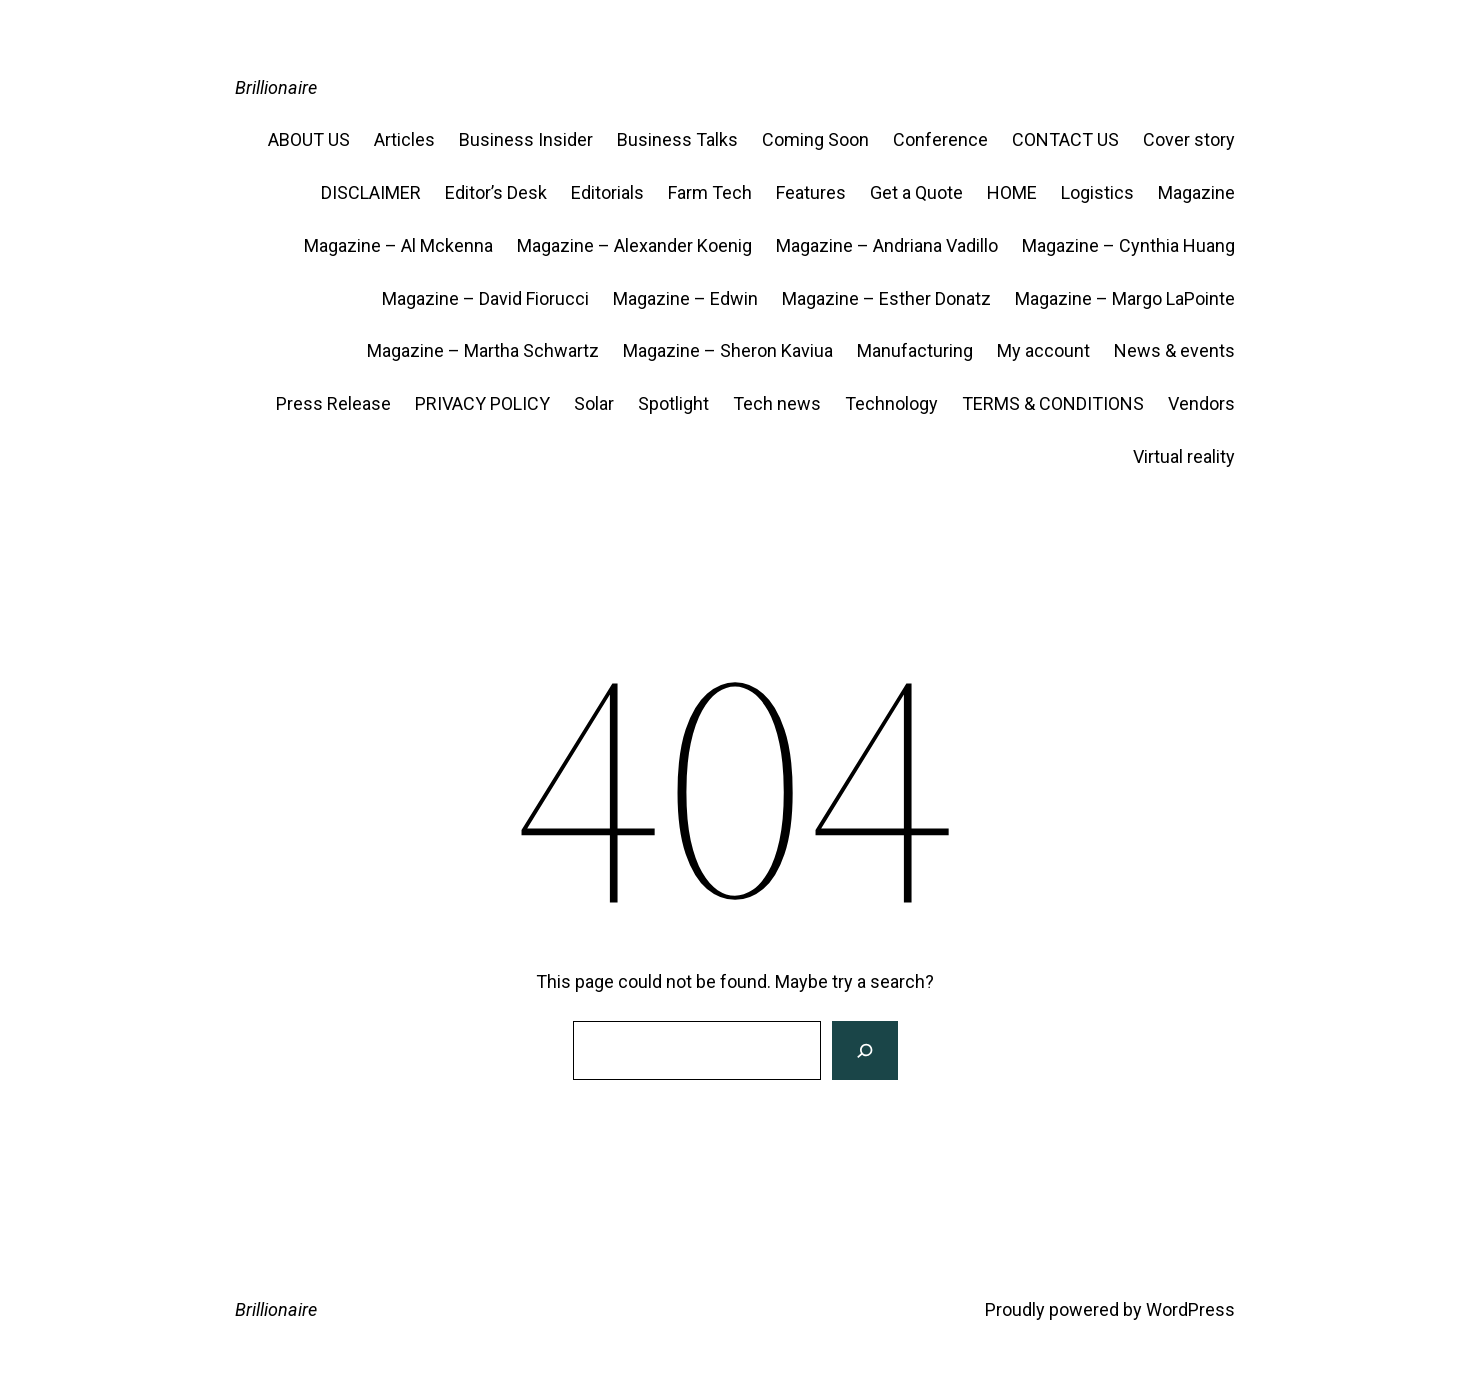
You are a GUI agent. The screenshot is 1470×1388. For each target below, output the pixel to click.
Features (811, 192)
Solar (594, 403)
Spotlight (673, 403)
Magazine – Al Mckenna (398, 245)
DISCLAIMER (371, 192)
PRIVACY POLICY (482, 403)
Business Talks (677, 139)
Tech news (777, 403)
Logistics (1097, 192)
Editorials (607, 192)
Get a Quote (916, 192)
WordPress (1190, 1309)
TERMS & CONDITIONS (1053, 403)
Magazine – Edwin (685, 298)
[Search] (864, 1050)
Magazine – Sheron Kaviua (728, 350)
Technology (891, 403)
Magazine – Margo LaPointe (1125, 298)
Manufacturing (915, 350)
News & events (1174, 350)
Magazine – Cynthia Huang (1128, 245)
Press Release (333, 403)
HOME (1012, 192)
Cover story (1189, 139)
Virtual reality (1184, 456)
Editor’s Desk (496, 192)
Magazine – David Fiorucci (485, 298)
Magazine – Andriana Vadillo (887, 245)
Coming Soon (815, 139)
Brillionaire (276, 87)
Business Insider (526, 139)
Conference (940, 139)
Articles (404, 139)
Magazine (1196, 192)
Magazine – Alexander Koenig (634, 245)
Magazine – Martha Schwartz (483, 350)
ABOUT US (309, 139)
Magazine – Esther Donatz (886, 298)
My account (1043, 350)
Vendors (1201, 403)
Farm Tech (710, 192)
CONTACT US (1065, 139)
